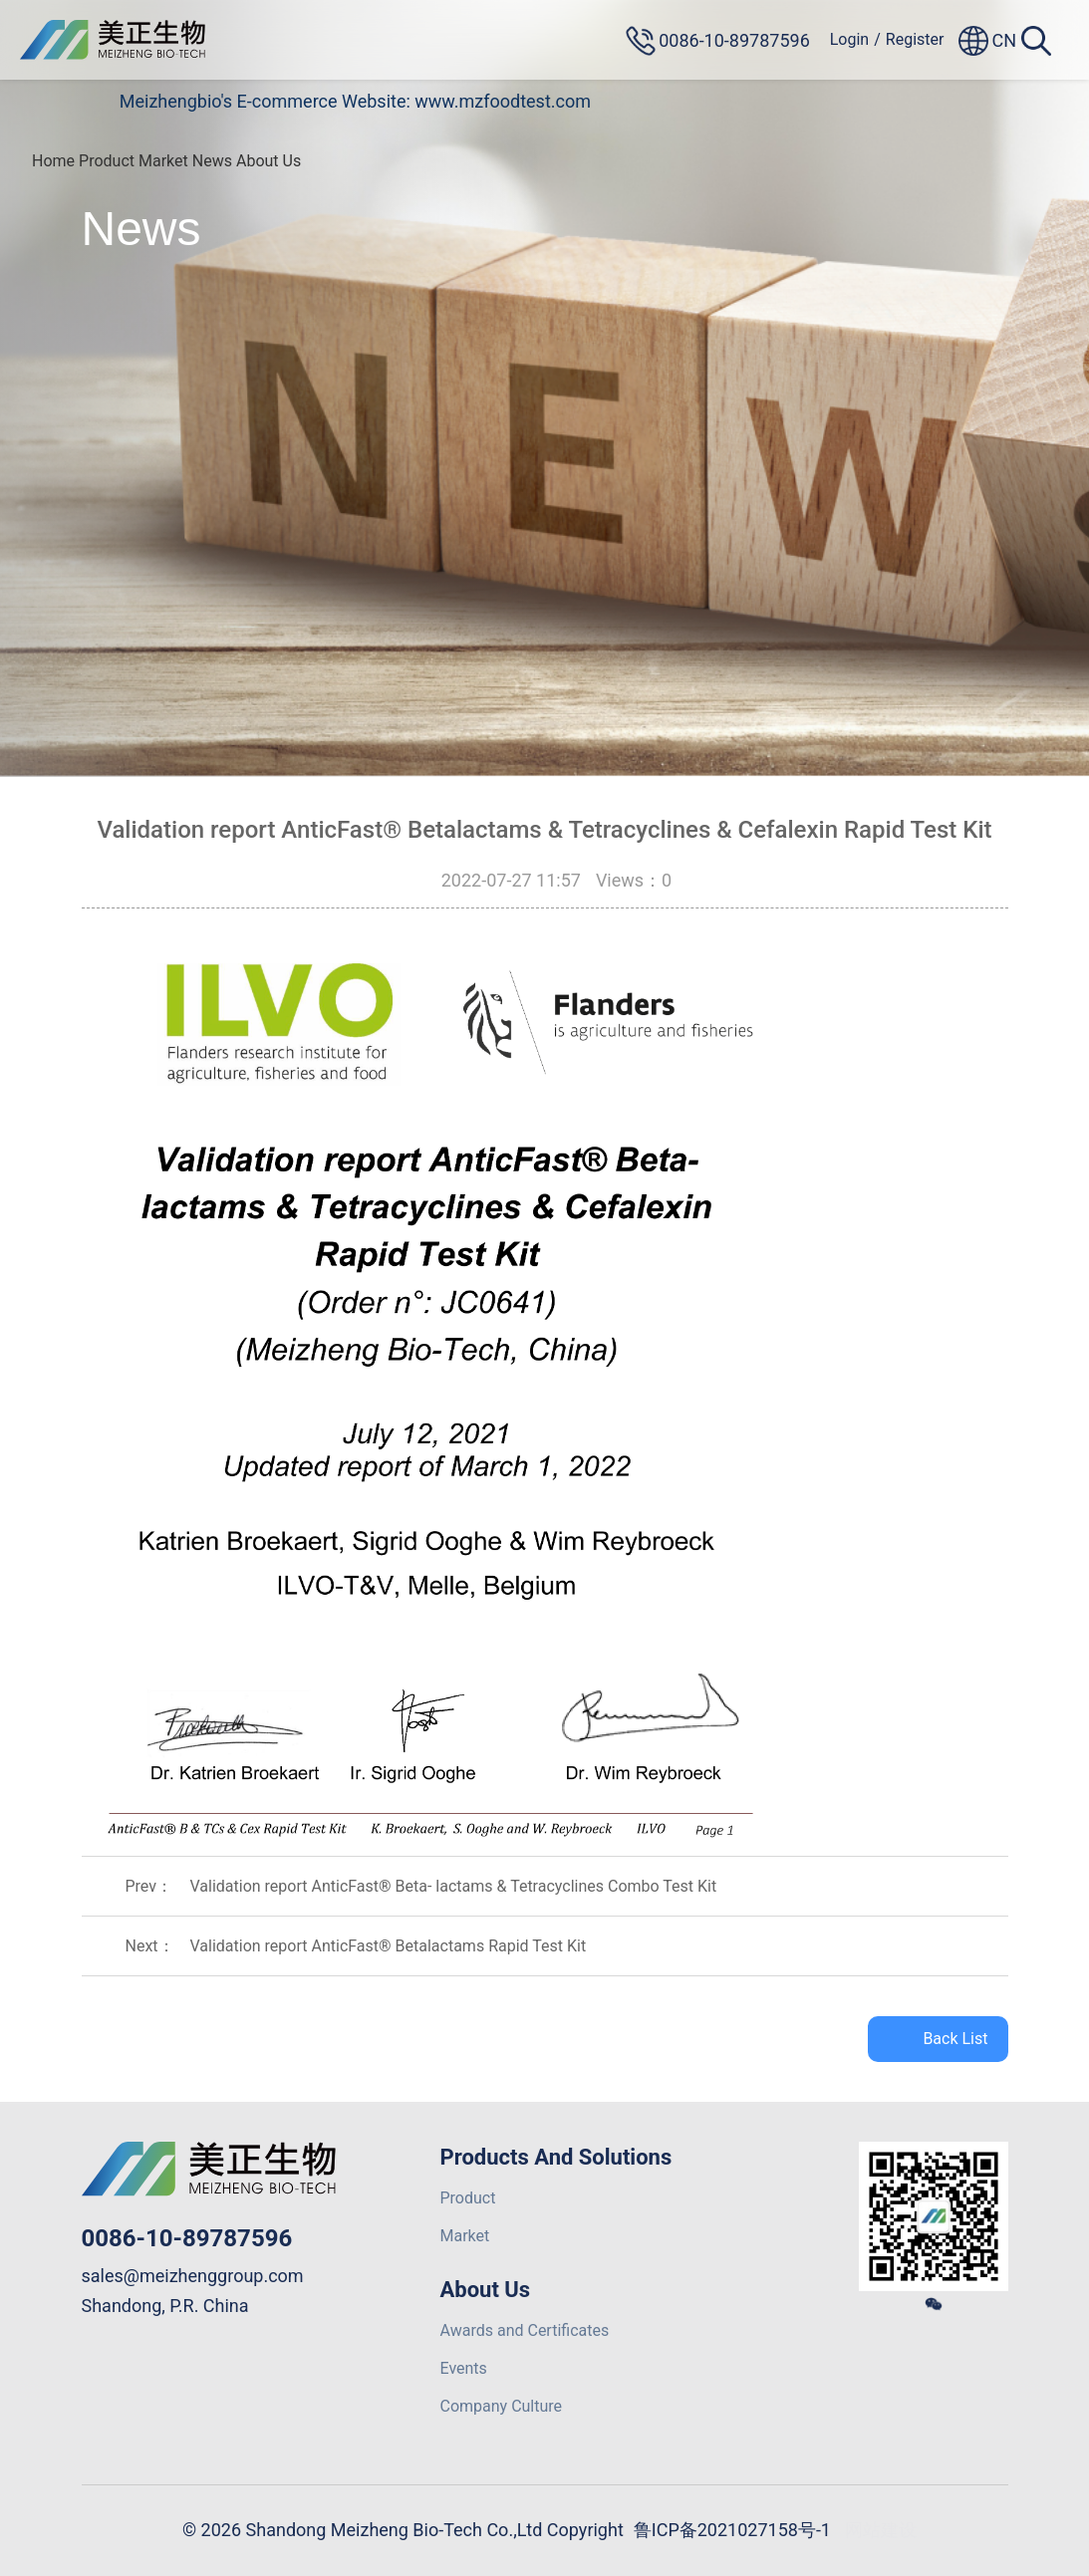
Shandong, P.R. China (165, 2305)
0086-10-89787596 (187, 2238)
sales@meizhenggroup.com (193, 2275)
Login (849, 39)
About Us (268, 160)
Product (107, 160)
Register (915, 39)
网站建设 (881, 2529)
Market (163, 160)
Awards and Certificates (525, 2330)
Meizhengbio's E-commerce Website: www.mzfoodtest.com (355, 101)
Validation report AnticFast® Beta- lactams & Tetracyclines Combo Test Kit (453, 1886)
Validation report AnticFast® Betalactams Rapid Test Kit (388, 1945)
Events (463, 2368)
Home (53, 160)
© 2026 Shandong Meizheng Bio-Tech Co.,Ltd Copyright (403, 2529)
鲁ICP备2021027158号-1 (732, 2529)
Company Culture (501, 2406)
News (212, 160)
